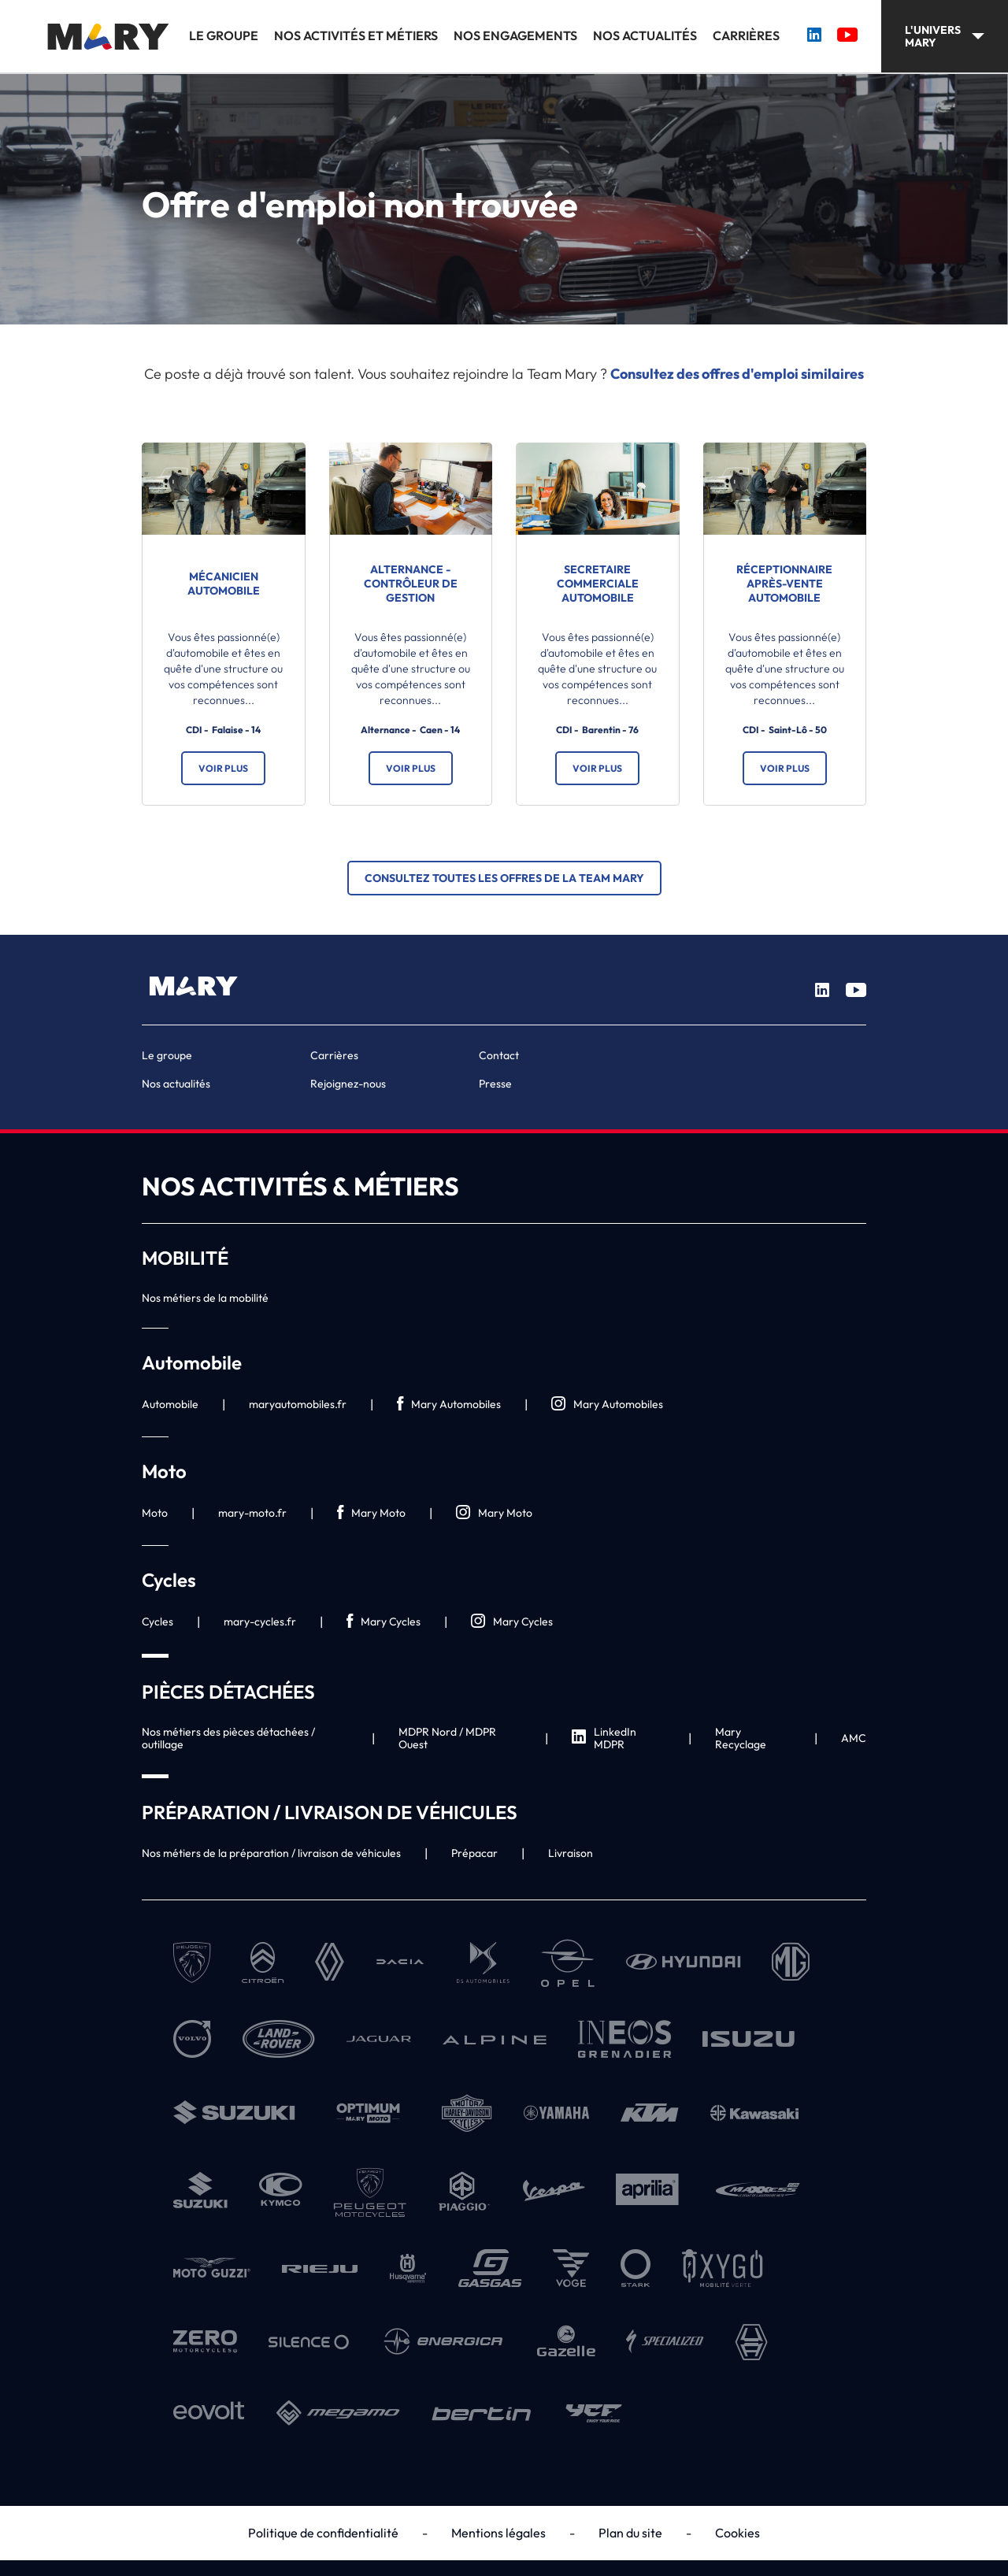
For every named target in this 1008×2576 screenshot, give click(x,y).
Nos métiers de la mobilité (205, 1298)
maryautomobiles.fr (297, 1404)
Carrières (746, 35)
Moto (155, 1513)
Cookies (737, 2533)
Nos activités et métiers (356, 35)
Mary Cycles (383, 1622)
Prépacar (474, 1853)
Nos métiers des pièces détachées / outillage (228, 1738)
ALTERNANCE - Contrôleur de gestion (411, 583)
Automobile (170, 1404)
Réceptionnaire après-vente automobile (784, 583)
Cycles (157, 1621)
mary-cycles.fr (260, 1621)
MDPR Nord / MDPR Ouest (447, 1738)
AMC (853, 1738)
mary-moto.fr (252, 1513)
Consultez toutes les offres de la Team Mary (504, 878)
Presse (495, 1083)
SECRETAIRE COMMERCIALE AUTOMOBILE (598, 583)
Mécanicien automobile (223, 583)
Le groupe (223, 35)
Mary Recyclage (740, 1738)
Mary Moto (371, 1513)
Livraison (570, 1853)
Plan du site (630, 2533)
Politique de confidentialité (323, 2533)
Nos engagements (515, 35)
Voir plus (223, 768)
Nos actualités (645, 35)
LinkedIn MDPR (604, 1738)
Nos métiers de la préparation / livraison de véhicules (271, 1853)
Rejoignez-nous (348, 1083)
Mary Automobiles (449, 1404)
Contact (499, 1055)
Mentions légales (498, 2533)
